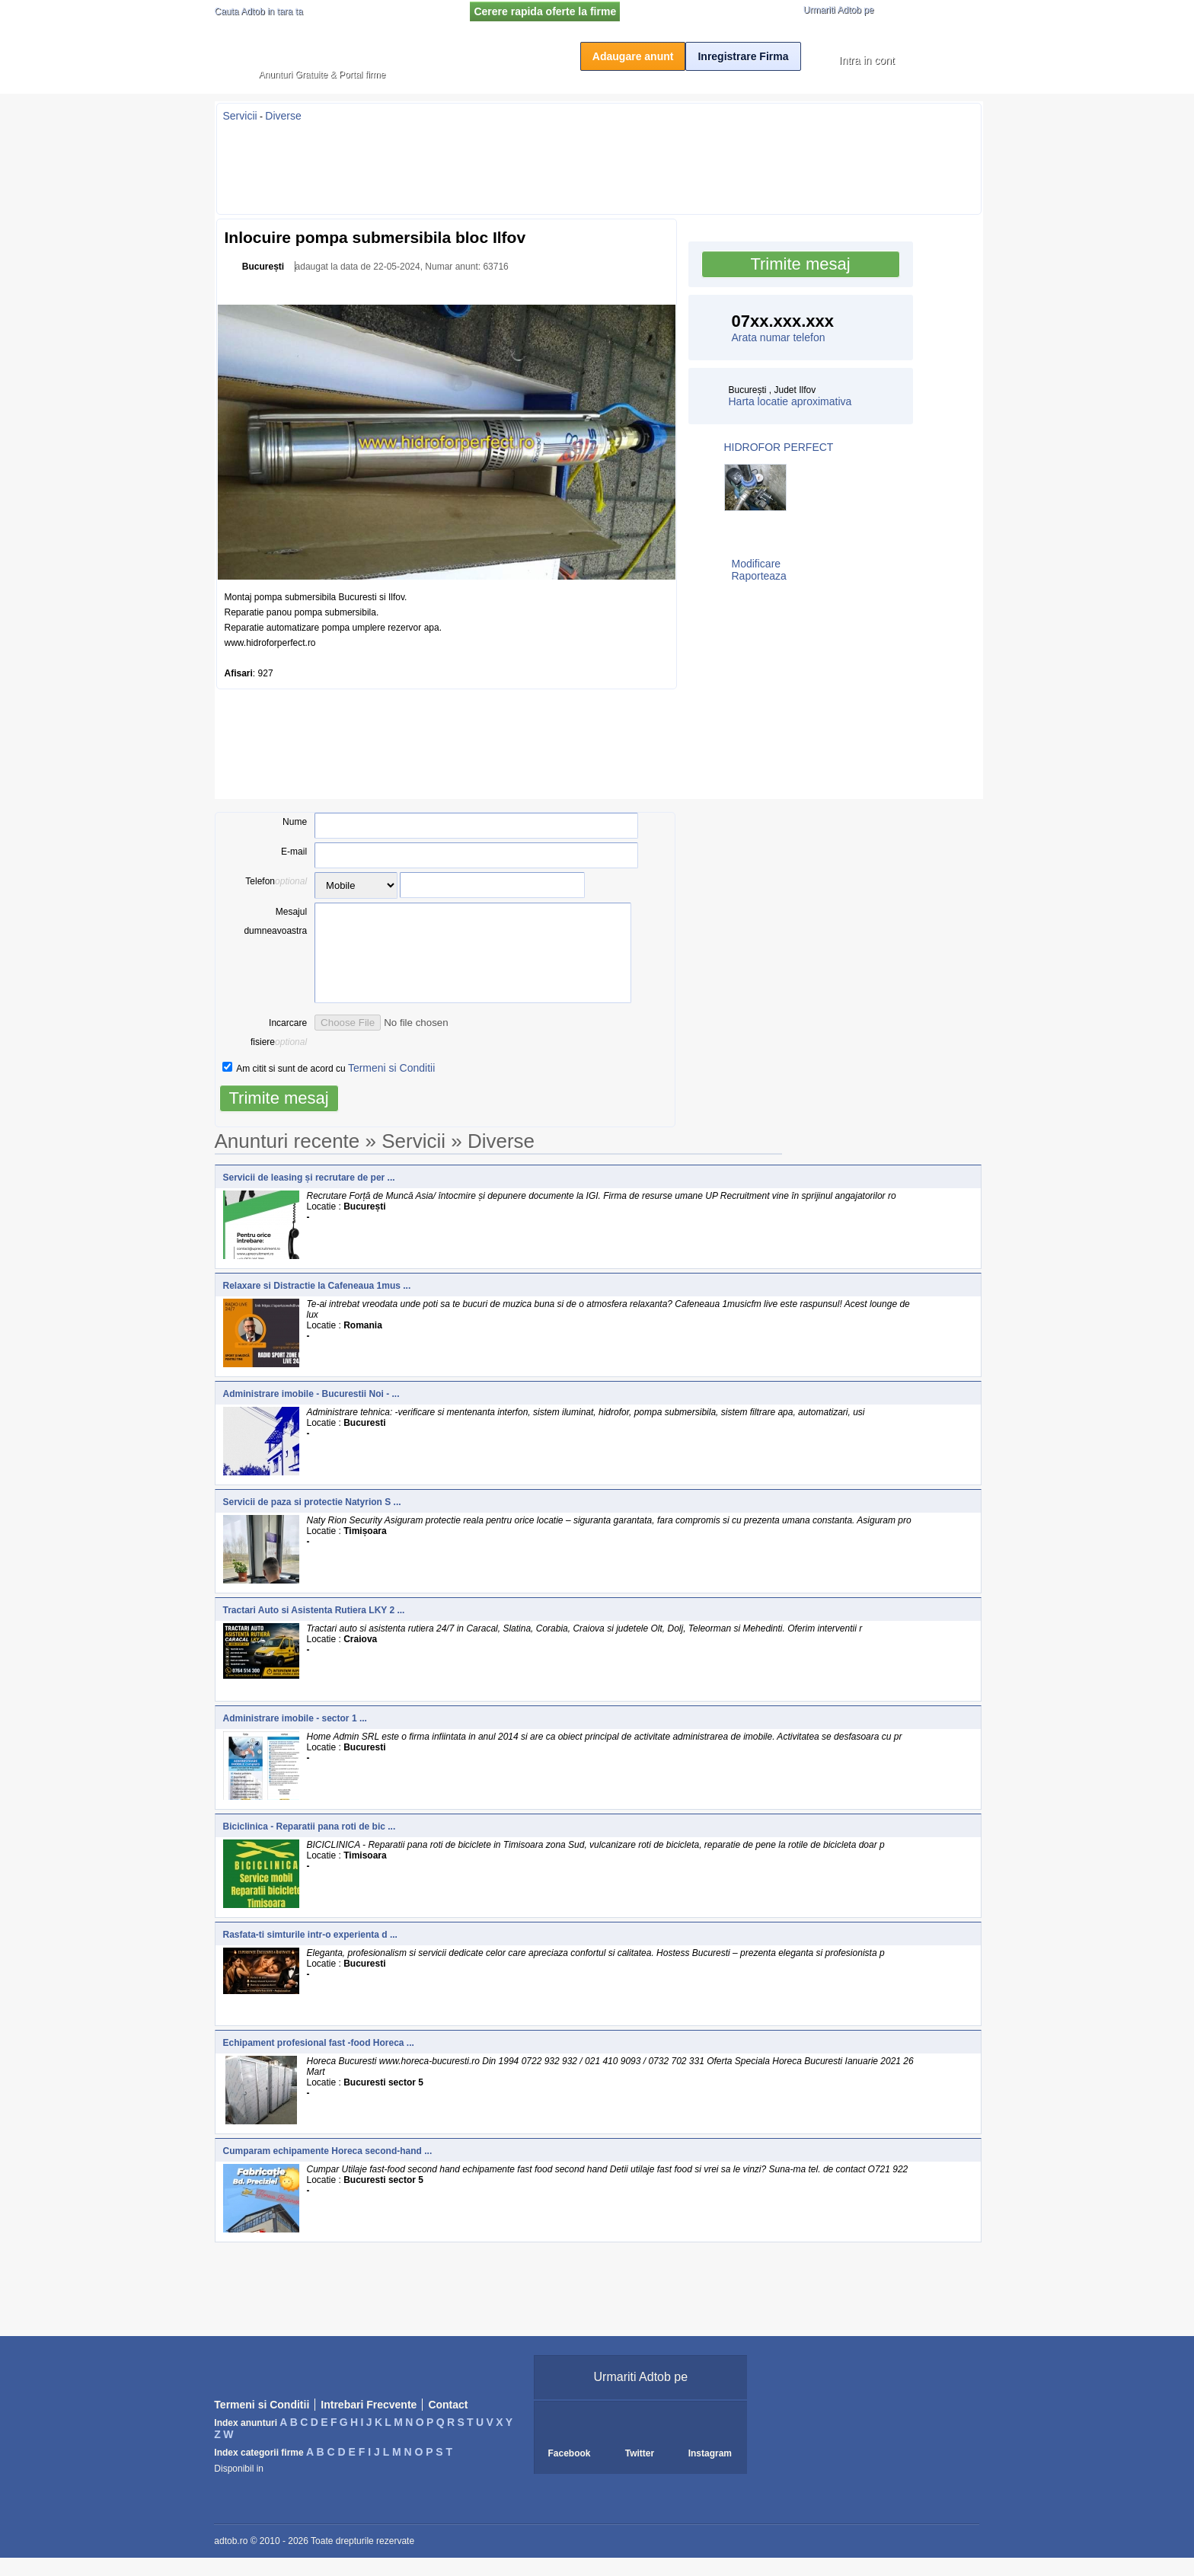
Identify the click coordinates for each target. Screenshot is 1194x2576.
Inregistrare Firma (743, 56)
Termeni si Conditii (391, 1086)
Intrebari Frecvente (369, 2423)
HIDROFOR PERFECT (779, 447)
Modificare (756, 564)
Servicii (240, 116)
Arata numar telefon (778, 337)
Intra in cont (867, 60)
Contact (448, 2423)
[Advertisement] (598, 163)
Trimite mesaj (800, 263)
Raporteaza (759, 576)
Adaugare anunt (633, 56)
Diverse (283, 116)
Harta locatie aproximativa (790, 401)
